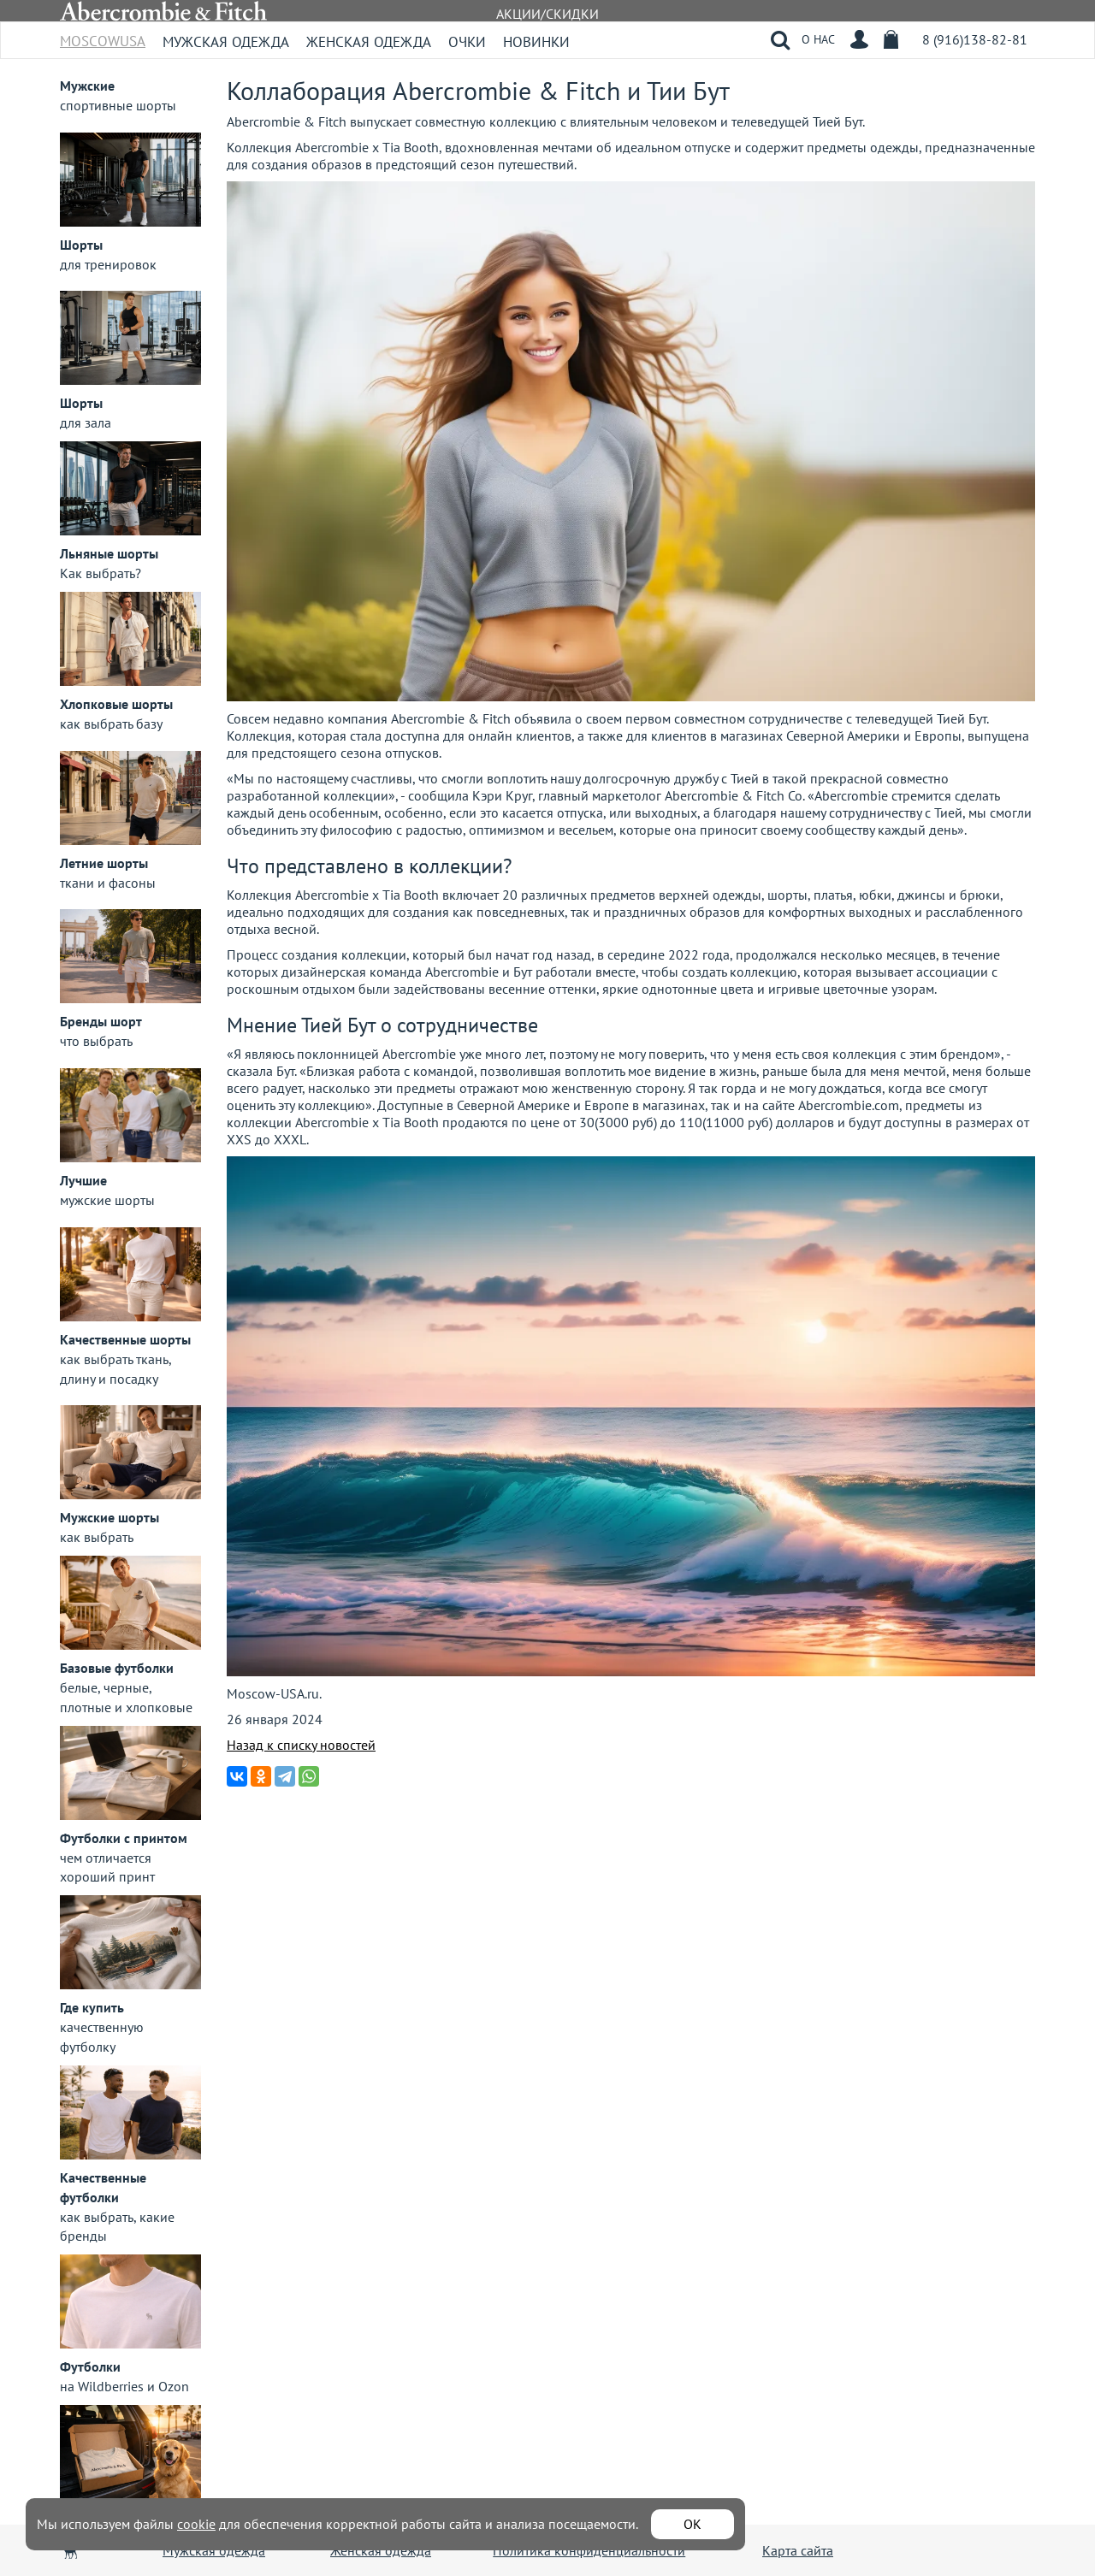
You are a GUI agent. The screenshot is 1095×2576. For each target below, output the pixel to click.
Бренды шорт (101, 1021)
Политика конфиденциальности (589, 2550)
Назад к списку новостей (301, 1744)
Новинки (536, 41)
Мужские (87, 85)
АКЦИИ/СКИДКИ (547, 13)
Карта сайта (797, 2550)
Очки (467, 41)
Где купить (92, 2007)
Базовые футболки (117, 1667)
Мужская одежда (226, 41)
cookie (196, 2523)
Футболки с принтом (123, 1837)
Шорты (81, 244)
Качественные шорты (125, 1339)
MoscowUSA (102, 35)
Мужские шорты (109, 1517)
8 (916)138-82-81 (974, 39)
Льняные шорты (109, 553)
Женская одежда (368, 41)
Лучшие (83, 1180)
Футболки (90, 2366)
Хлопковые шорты (116, 703)
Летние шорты (104, 862)
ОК (692, 2523)
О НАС (818, 39)
